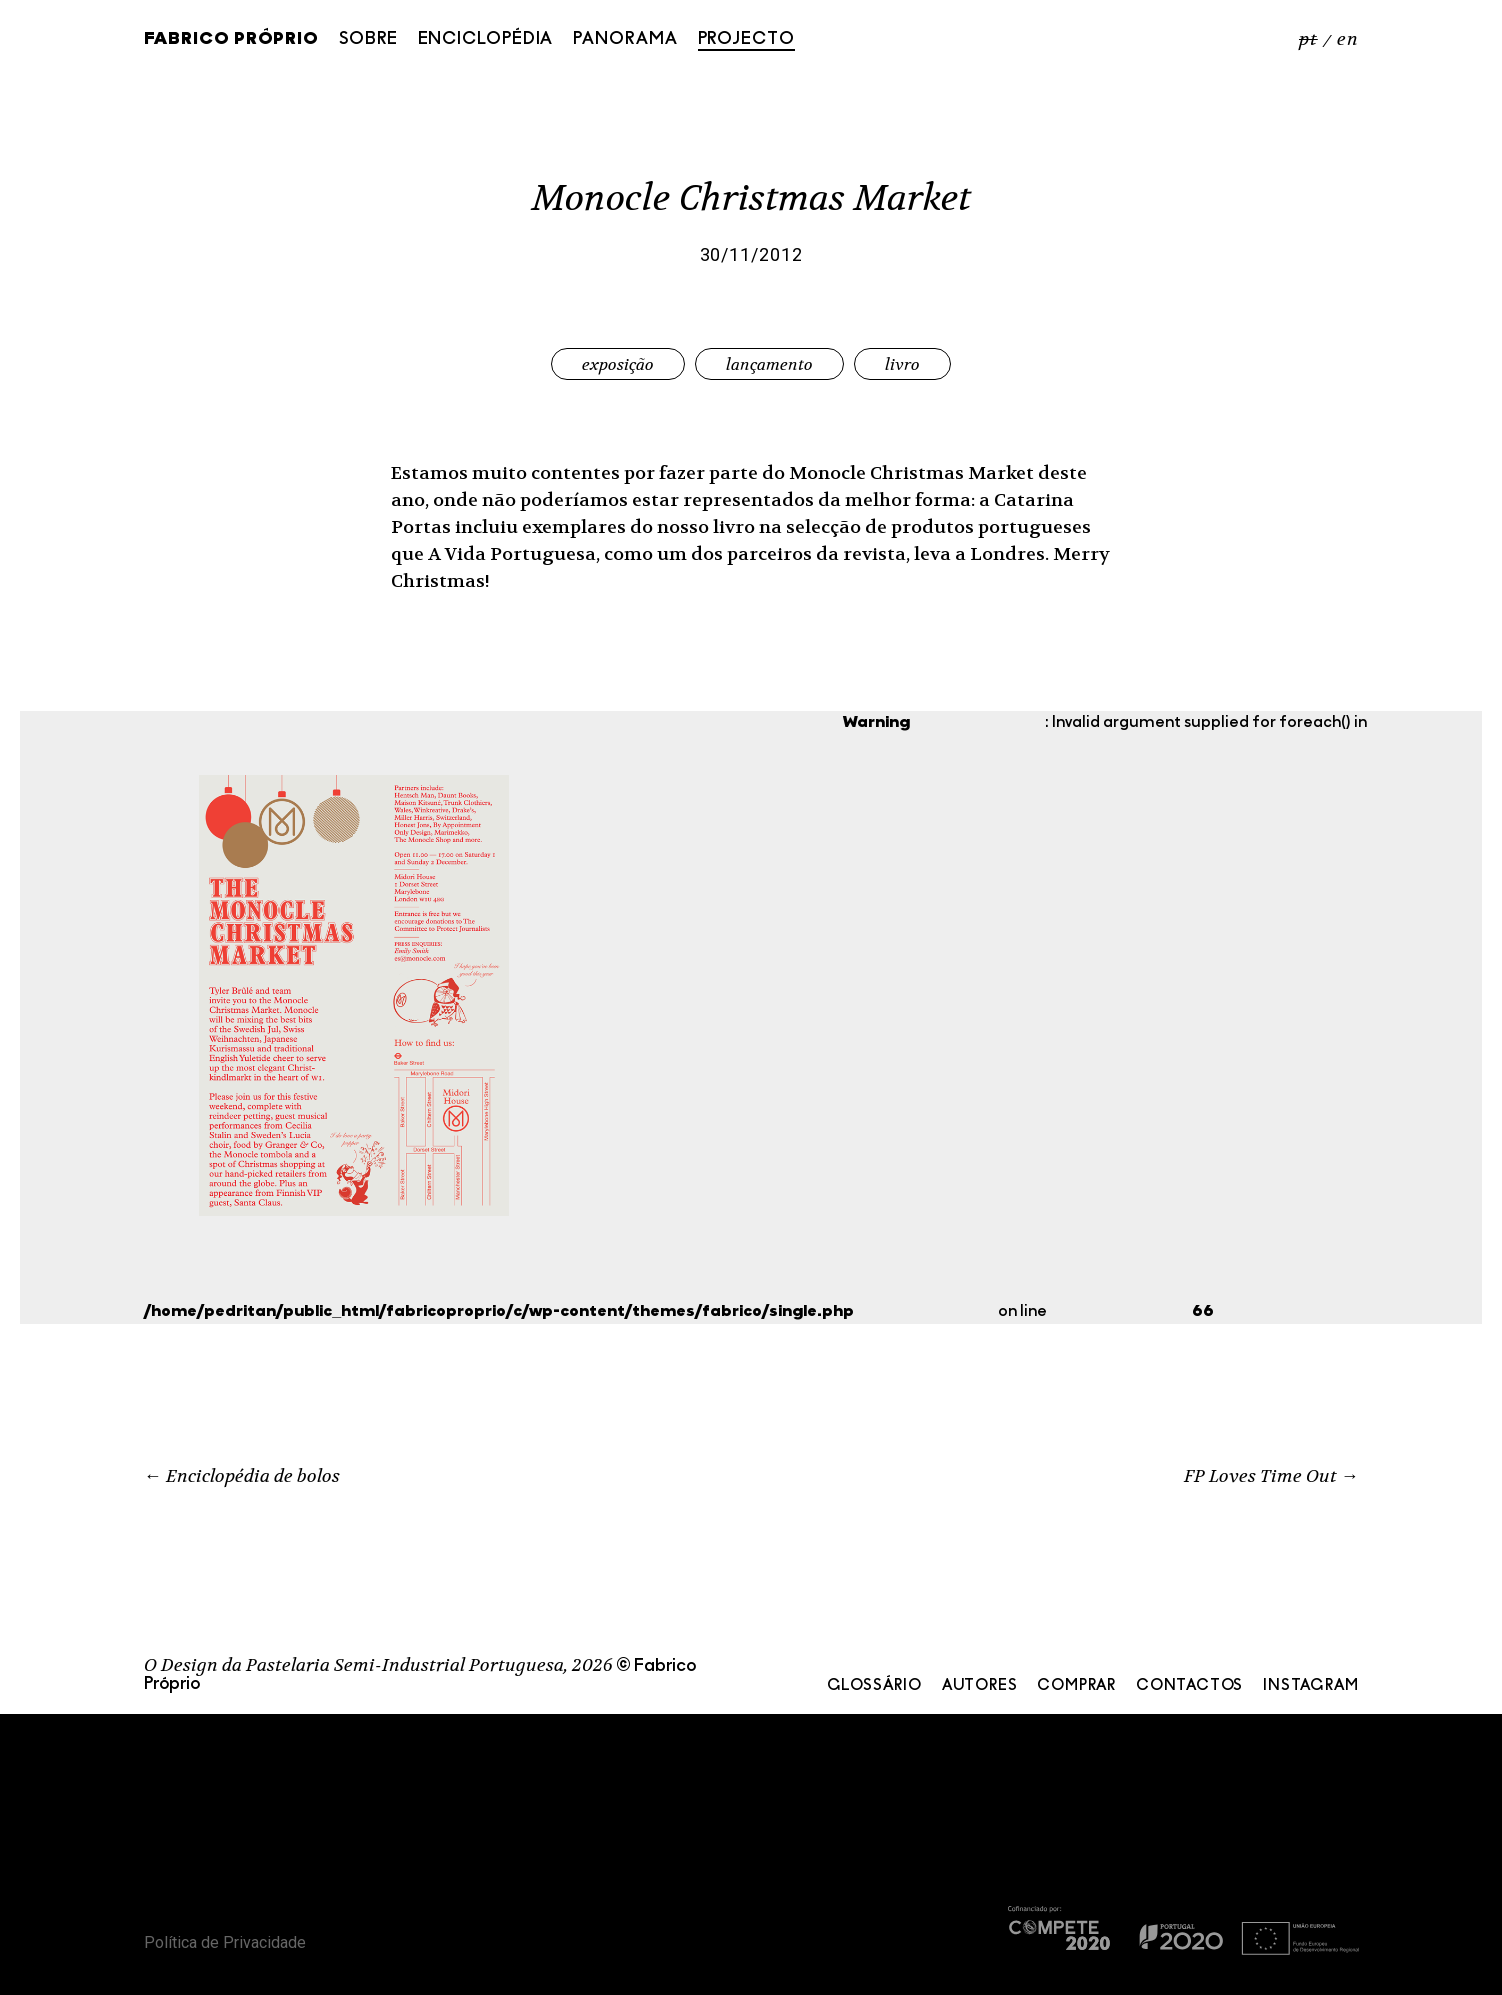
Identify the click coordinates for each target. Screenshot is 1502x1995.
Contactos (1189, 1686)
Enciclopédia (486, 39)
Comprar (1076, 1686)
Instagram (1310, 1686)
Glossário (874, 1686)
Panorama (625, 39)
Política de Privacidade (225, 1942)
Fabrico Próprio (232, 40)
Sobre (368, 39)
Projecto (746, 39)
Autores (980, 1686)
